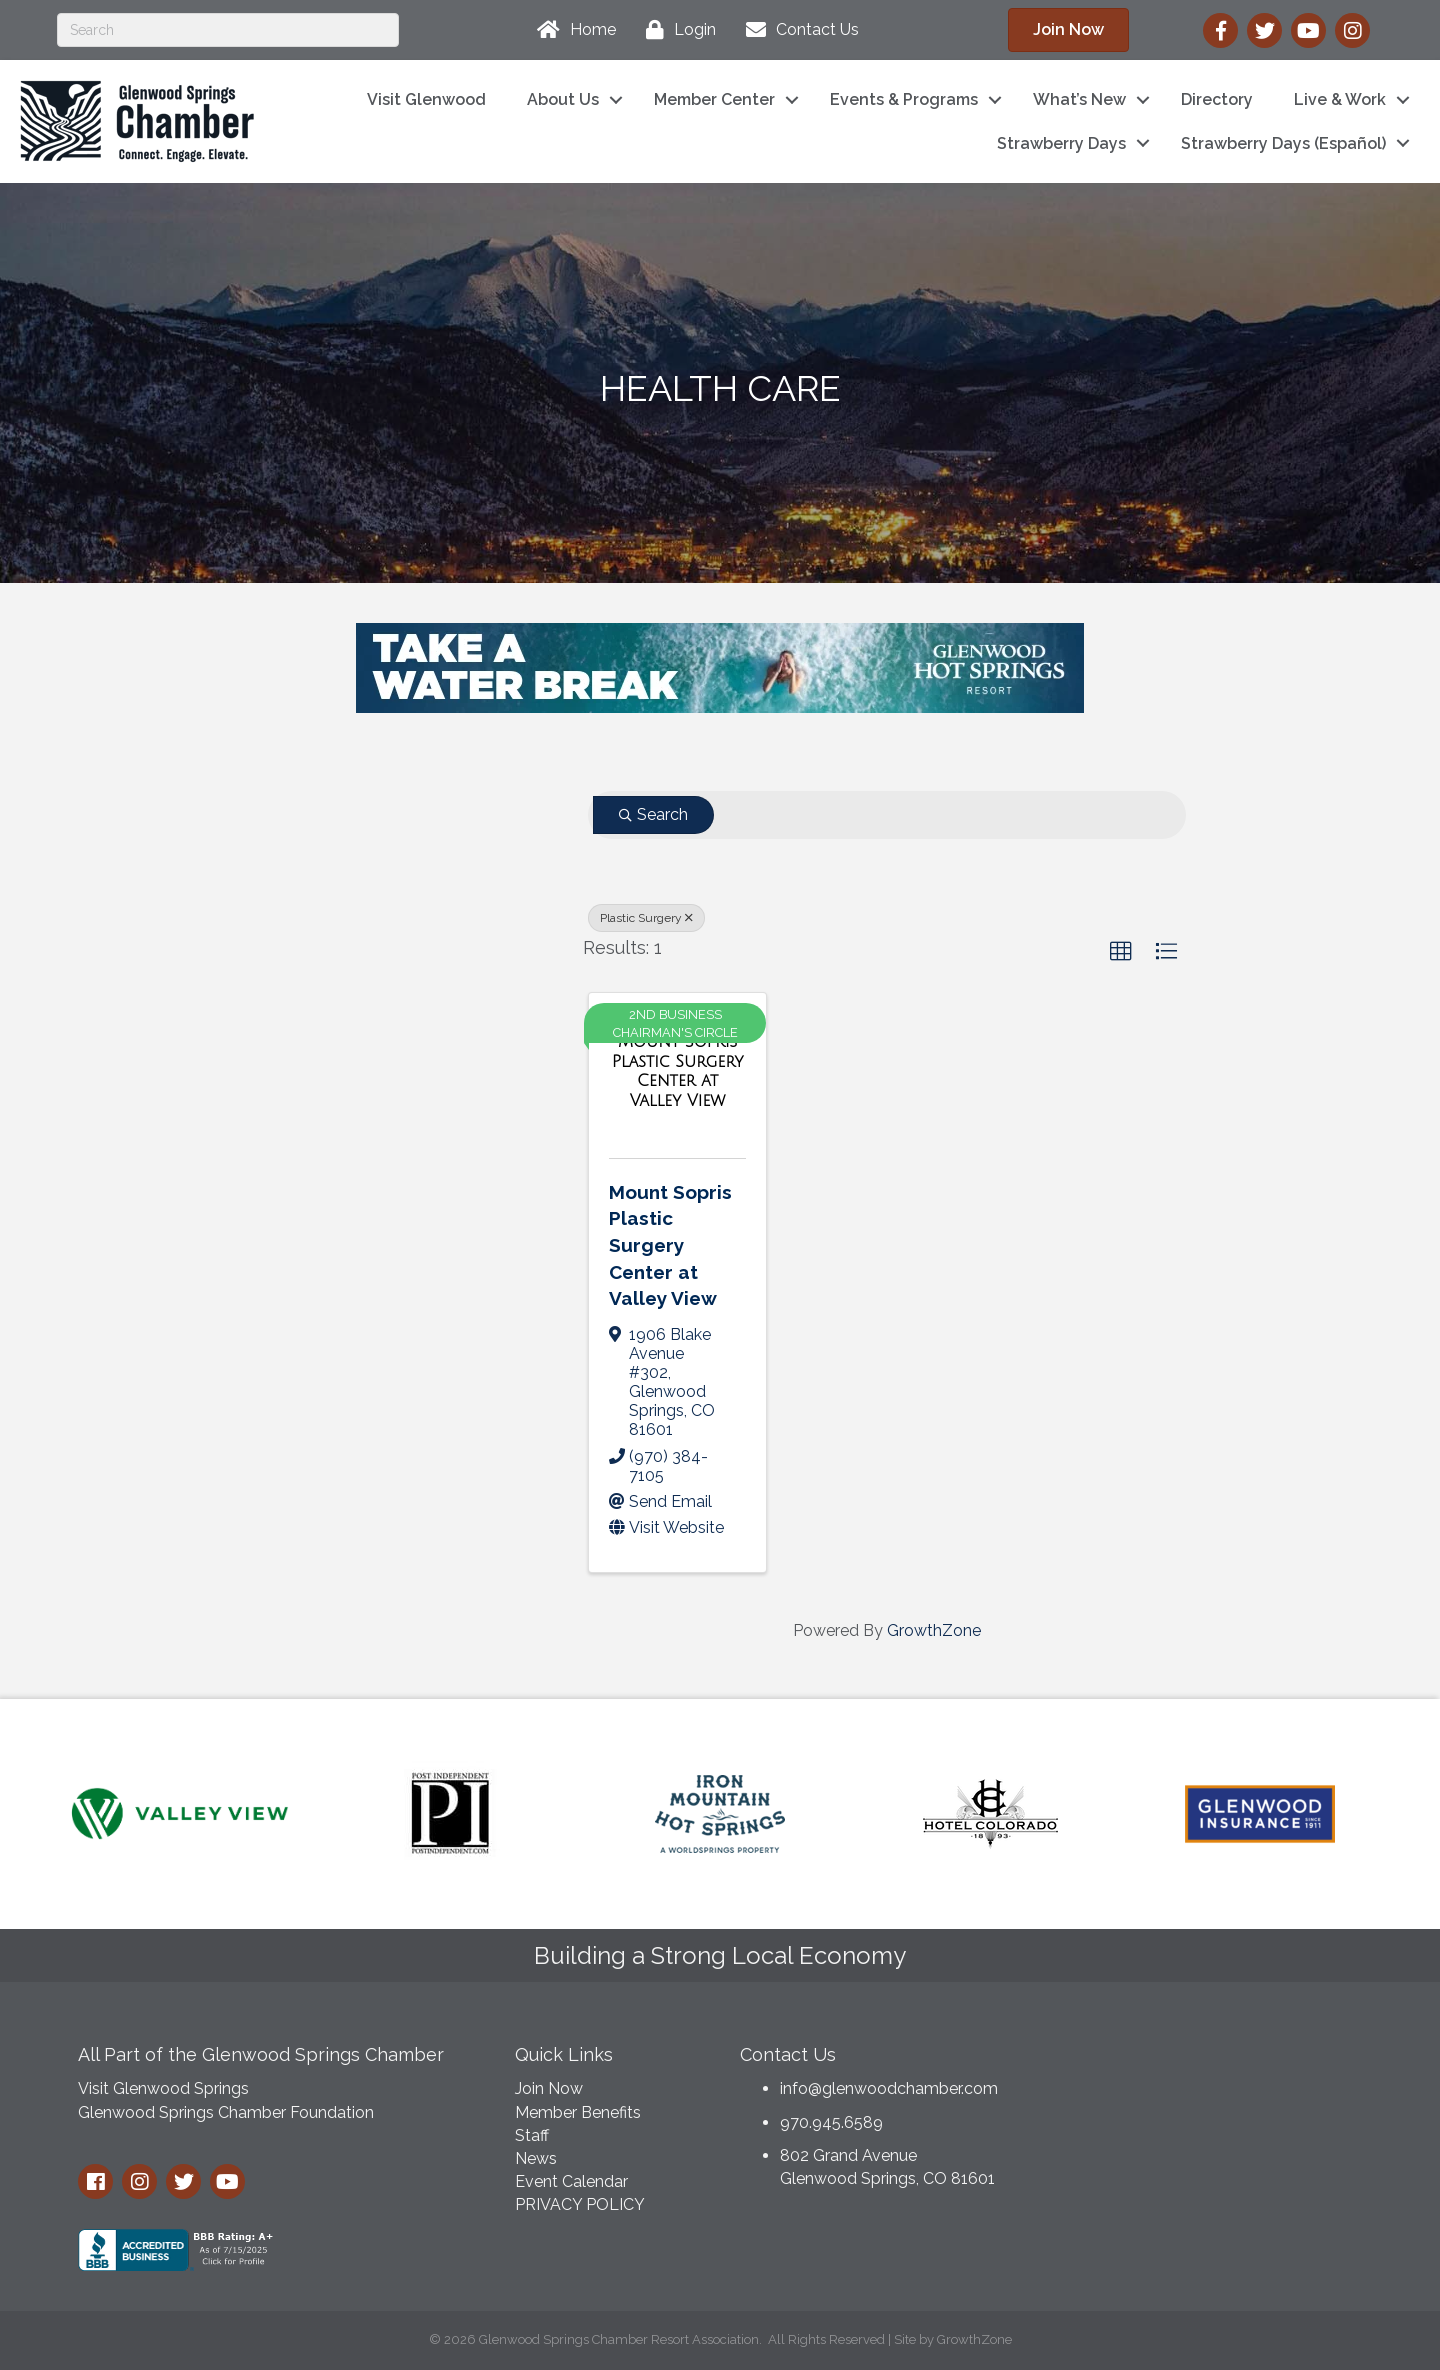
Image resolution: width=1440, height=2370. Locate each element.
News (536, 2158)
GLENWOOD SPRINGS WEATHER (1209, 2107)
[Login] (676, 30)
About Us (563, 99)
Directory (1217, 99)
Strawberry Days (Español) (1283, 143)
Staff (532, 2135)
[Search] (228, 30)
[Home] (571, 30)
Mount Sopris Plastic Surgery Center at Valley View (670, 1245)
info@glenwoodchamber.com (889, 2088)
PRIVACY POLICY (580, 2204)
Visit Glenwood (426, 99)
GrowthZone (934, 1630)
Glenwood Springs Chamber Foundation (226, 2112)
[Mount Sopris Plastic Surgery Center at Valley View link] (677, 1071)
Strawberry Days (1061, 143)
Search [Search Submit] (653, 814)
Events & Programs (904, 99)
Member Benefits (578, 2112)
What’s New (1079, 99)
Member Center (714, 99)
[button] (1121, 952)
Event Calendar (571, 2181)
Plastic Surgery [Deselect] (646, 918)
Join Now (549, 2088)
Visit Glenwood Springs (163, 2088)
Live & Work (1340, 99)
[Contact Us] (797, 30)
